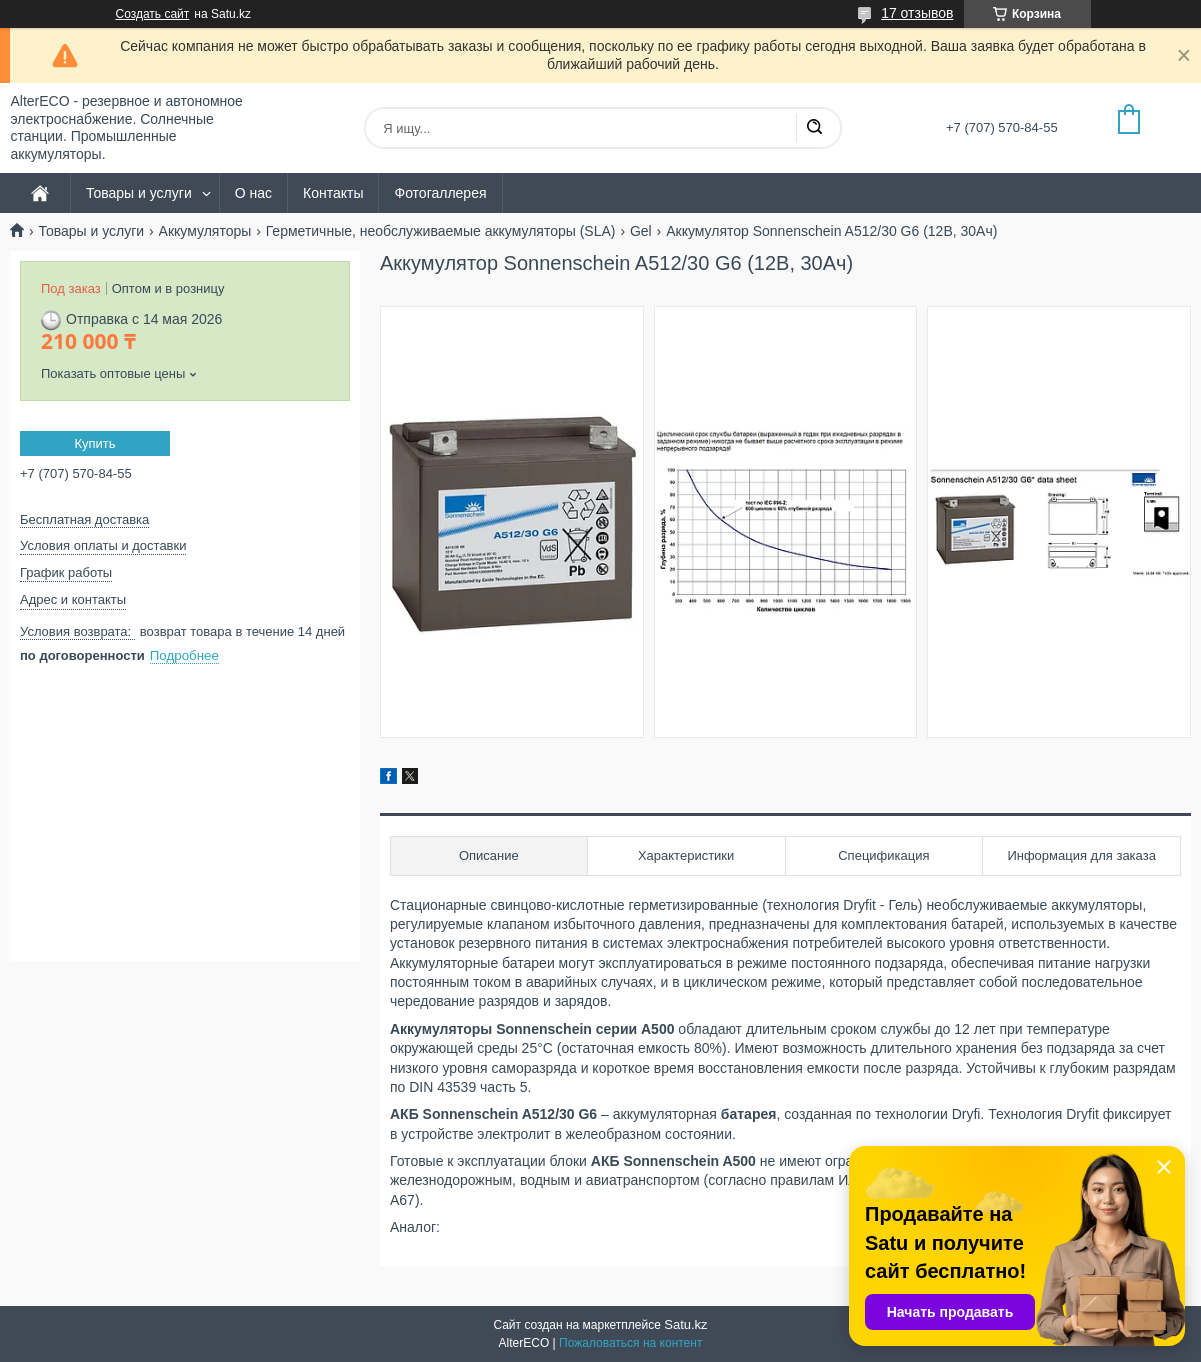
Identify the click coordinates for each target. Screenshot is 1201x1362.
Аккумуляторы (205, 231)
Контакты (333, 193)
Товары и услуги (139, 193)
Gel (641, 231)
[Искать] (814, 128)
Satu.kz (685, 1324)
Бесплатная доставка (84, 519)
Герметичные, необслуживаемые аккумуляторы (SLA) (441, 231)
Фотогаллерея (440, 193)
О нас (253, 193)
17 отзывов (917, 13)
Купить (94, 443)
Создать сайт (153, 14)
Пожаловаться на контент (630, 1343)
